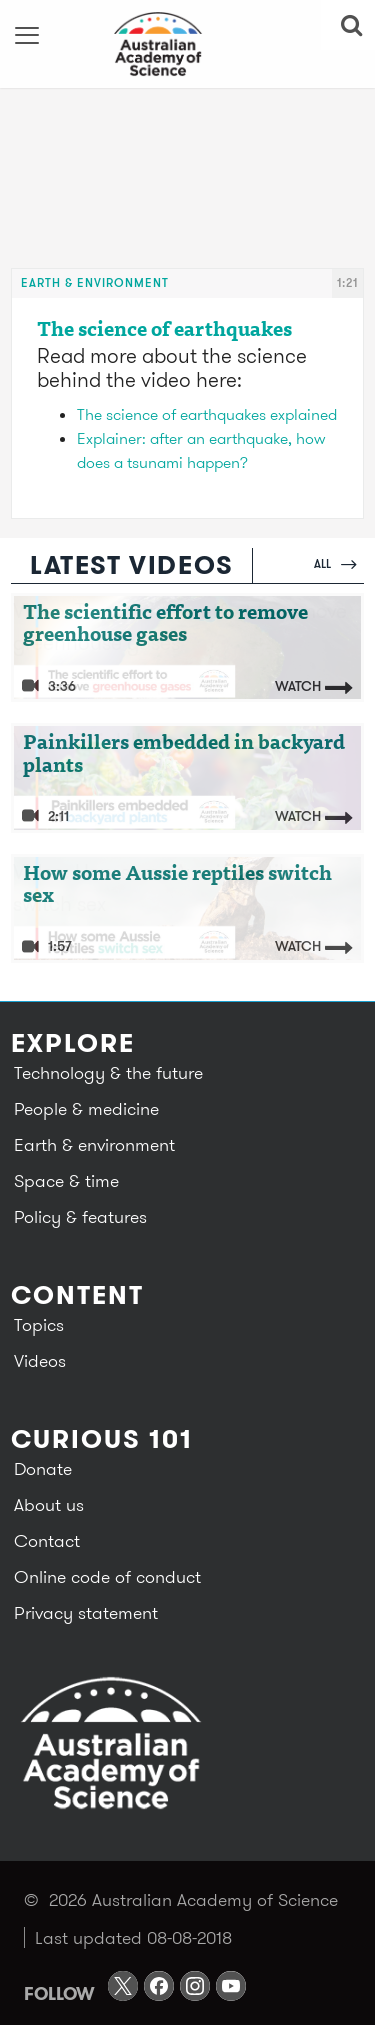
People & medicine (86, 1108)
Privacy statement (86, 1612)
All (335, 563)
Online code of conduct (107, 1576)
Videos (40, 1360)
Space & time (66, 1180)
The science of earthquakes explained (207, 414)
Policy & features (80, 1216)
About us (49, 1504)
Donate (43, 1468)
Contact (47, 1540)
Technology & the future (108, 1072)
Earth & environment (95, 282)
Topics (39, 1324)
